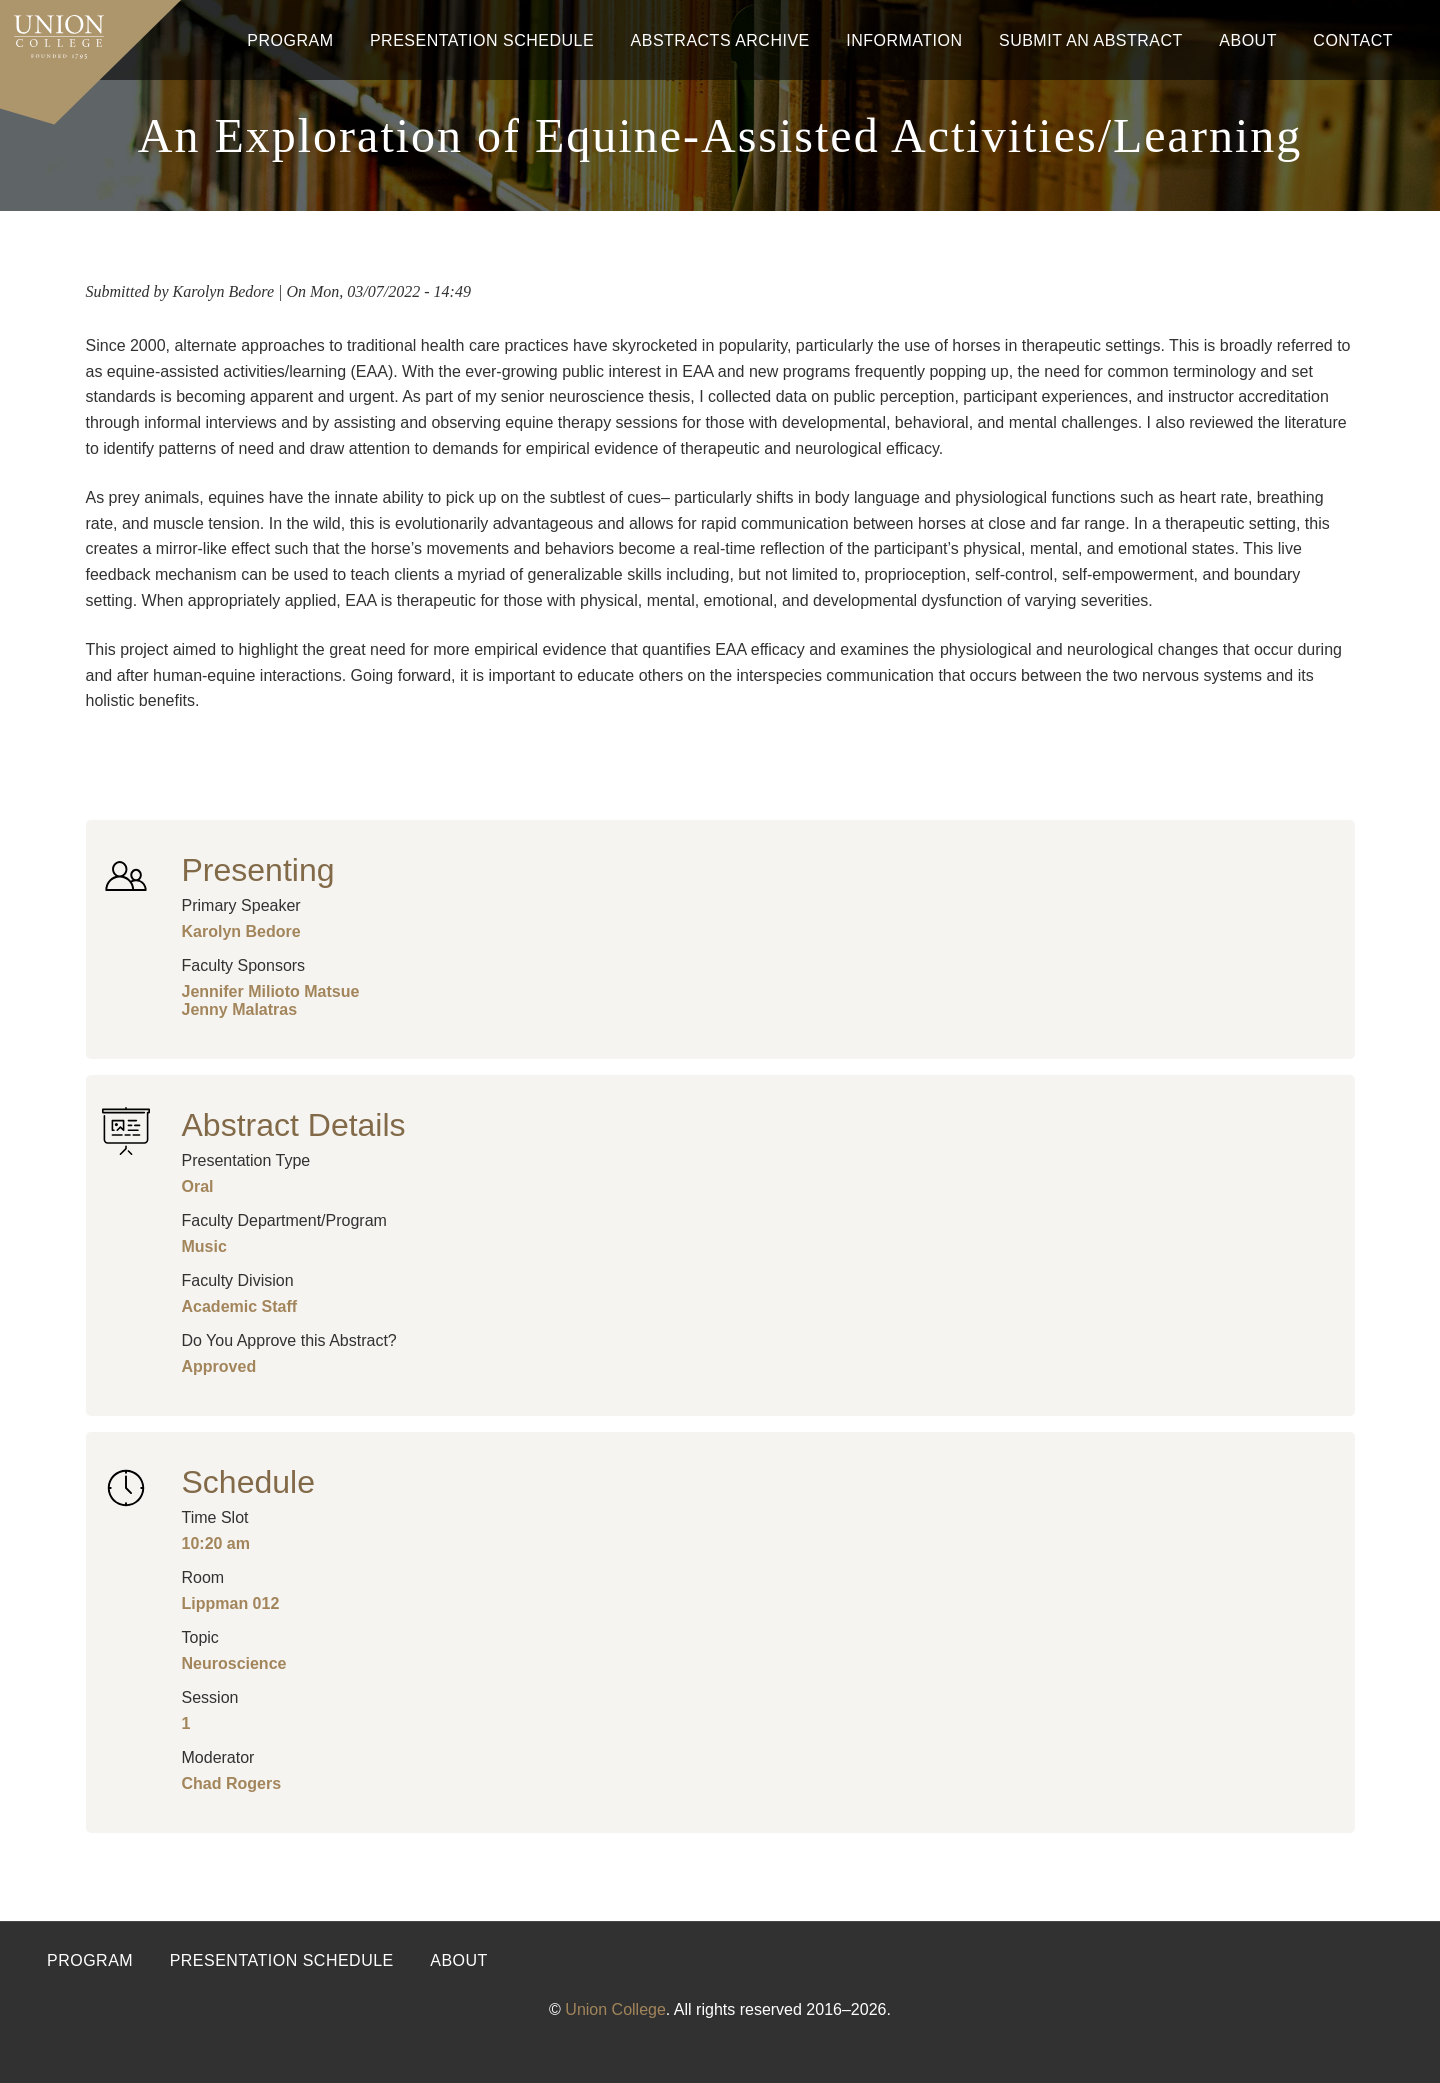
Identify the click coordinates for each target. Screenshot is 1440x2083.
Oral (198, 1186)
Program (290, 40)
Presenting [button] (258, 870)
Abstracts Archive (720, 40)
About (1248, 40)
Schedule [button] (248, 1482)
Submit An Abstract (1091, 40)
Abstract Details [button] (294, 1125)
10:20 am (216, 1543)
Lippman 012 (231, 1603)
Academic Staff (240, 1306)
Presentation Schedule (482, 40)
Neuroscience (234, 1663)
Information (904, 40)
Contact (1353, 40)
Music (204, 1246)
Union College (615, 2009)
